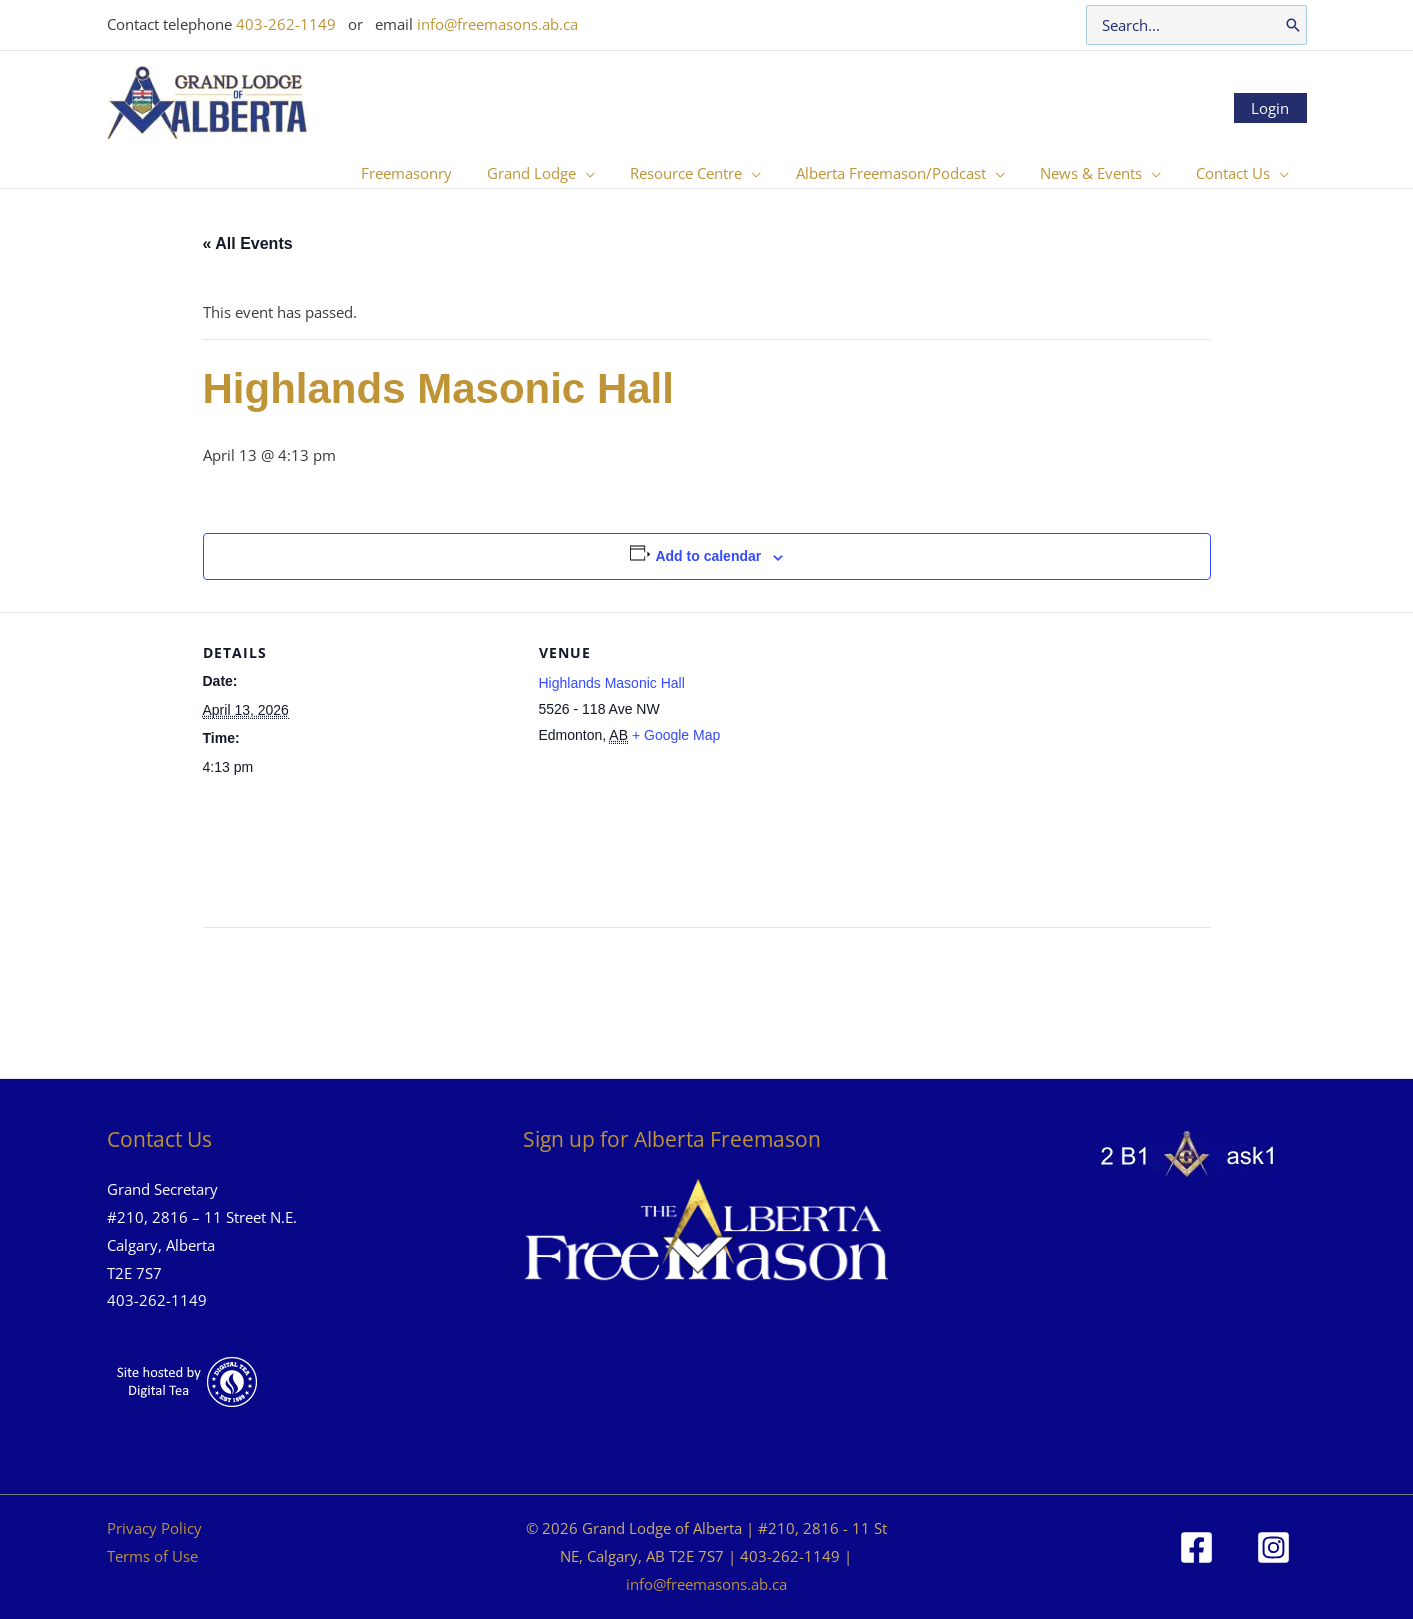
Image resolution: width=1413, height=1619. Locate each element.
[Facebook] (1196, 1547)
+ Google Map (676, 735)
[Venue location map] (980, 750)
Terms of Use (152, 1556)
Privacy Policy (154, 1528)
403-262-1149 (286, 24)
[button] (608, 173)
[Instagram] (1273, 1547)
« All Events (248, 243)
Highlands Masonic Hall (612, 683)
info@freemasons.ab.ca (497, 24)
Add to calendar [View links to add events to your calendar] (708, 556)
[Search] (1293, 25)
